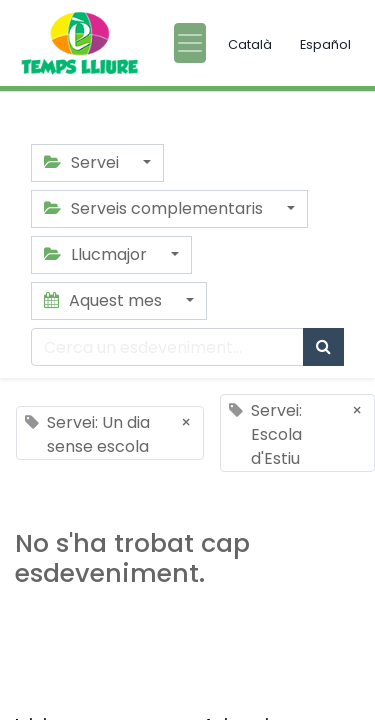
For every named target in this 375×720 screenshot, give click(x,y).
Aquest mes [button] (105, 300)
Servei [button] (83, 162)
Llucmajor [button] (97, 254)
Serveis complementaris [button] (155, 208)
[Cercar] (323, 347)
